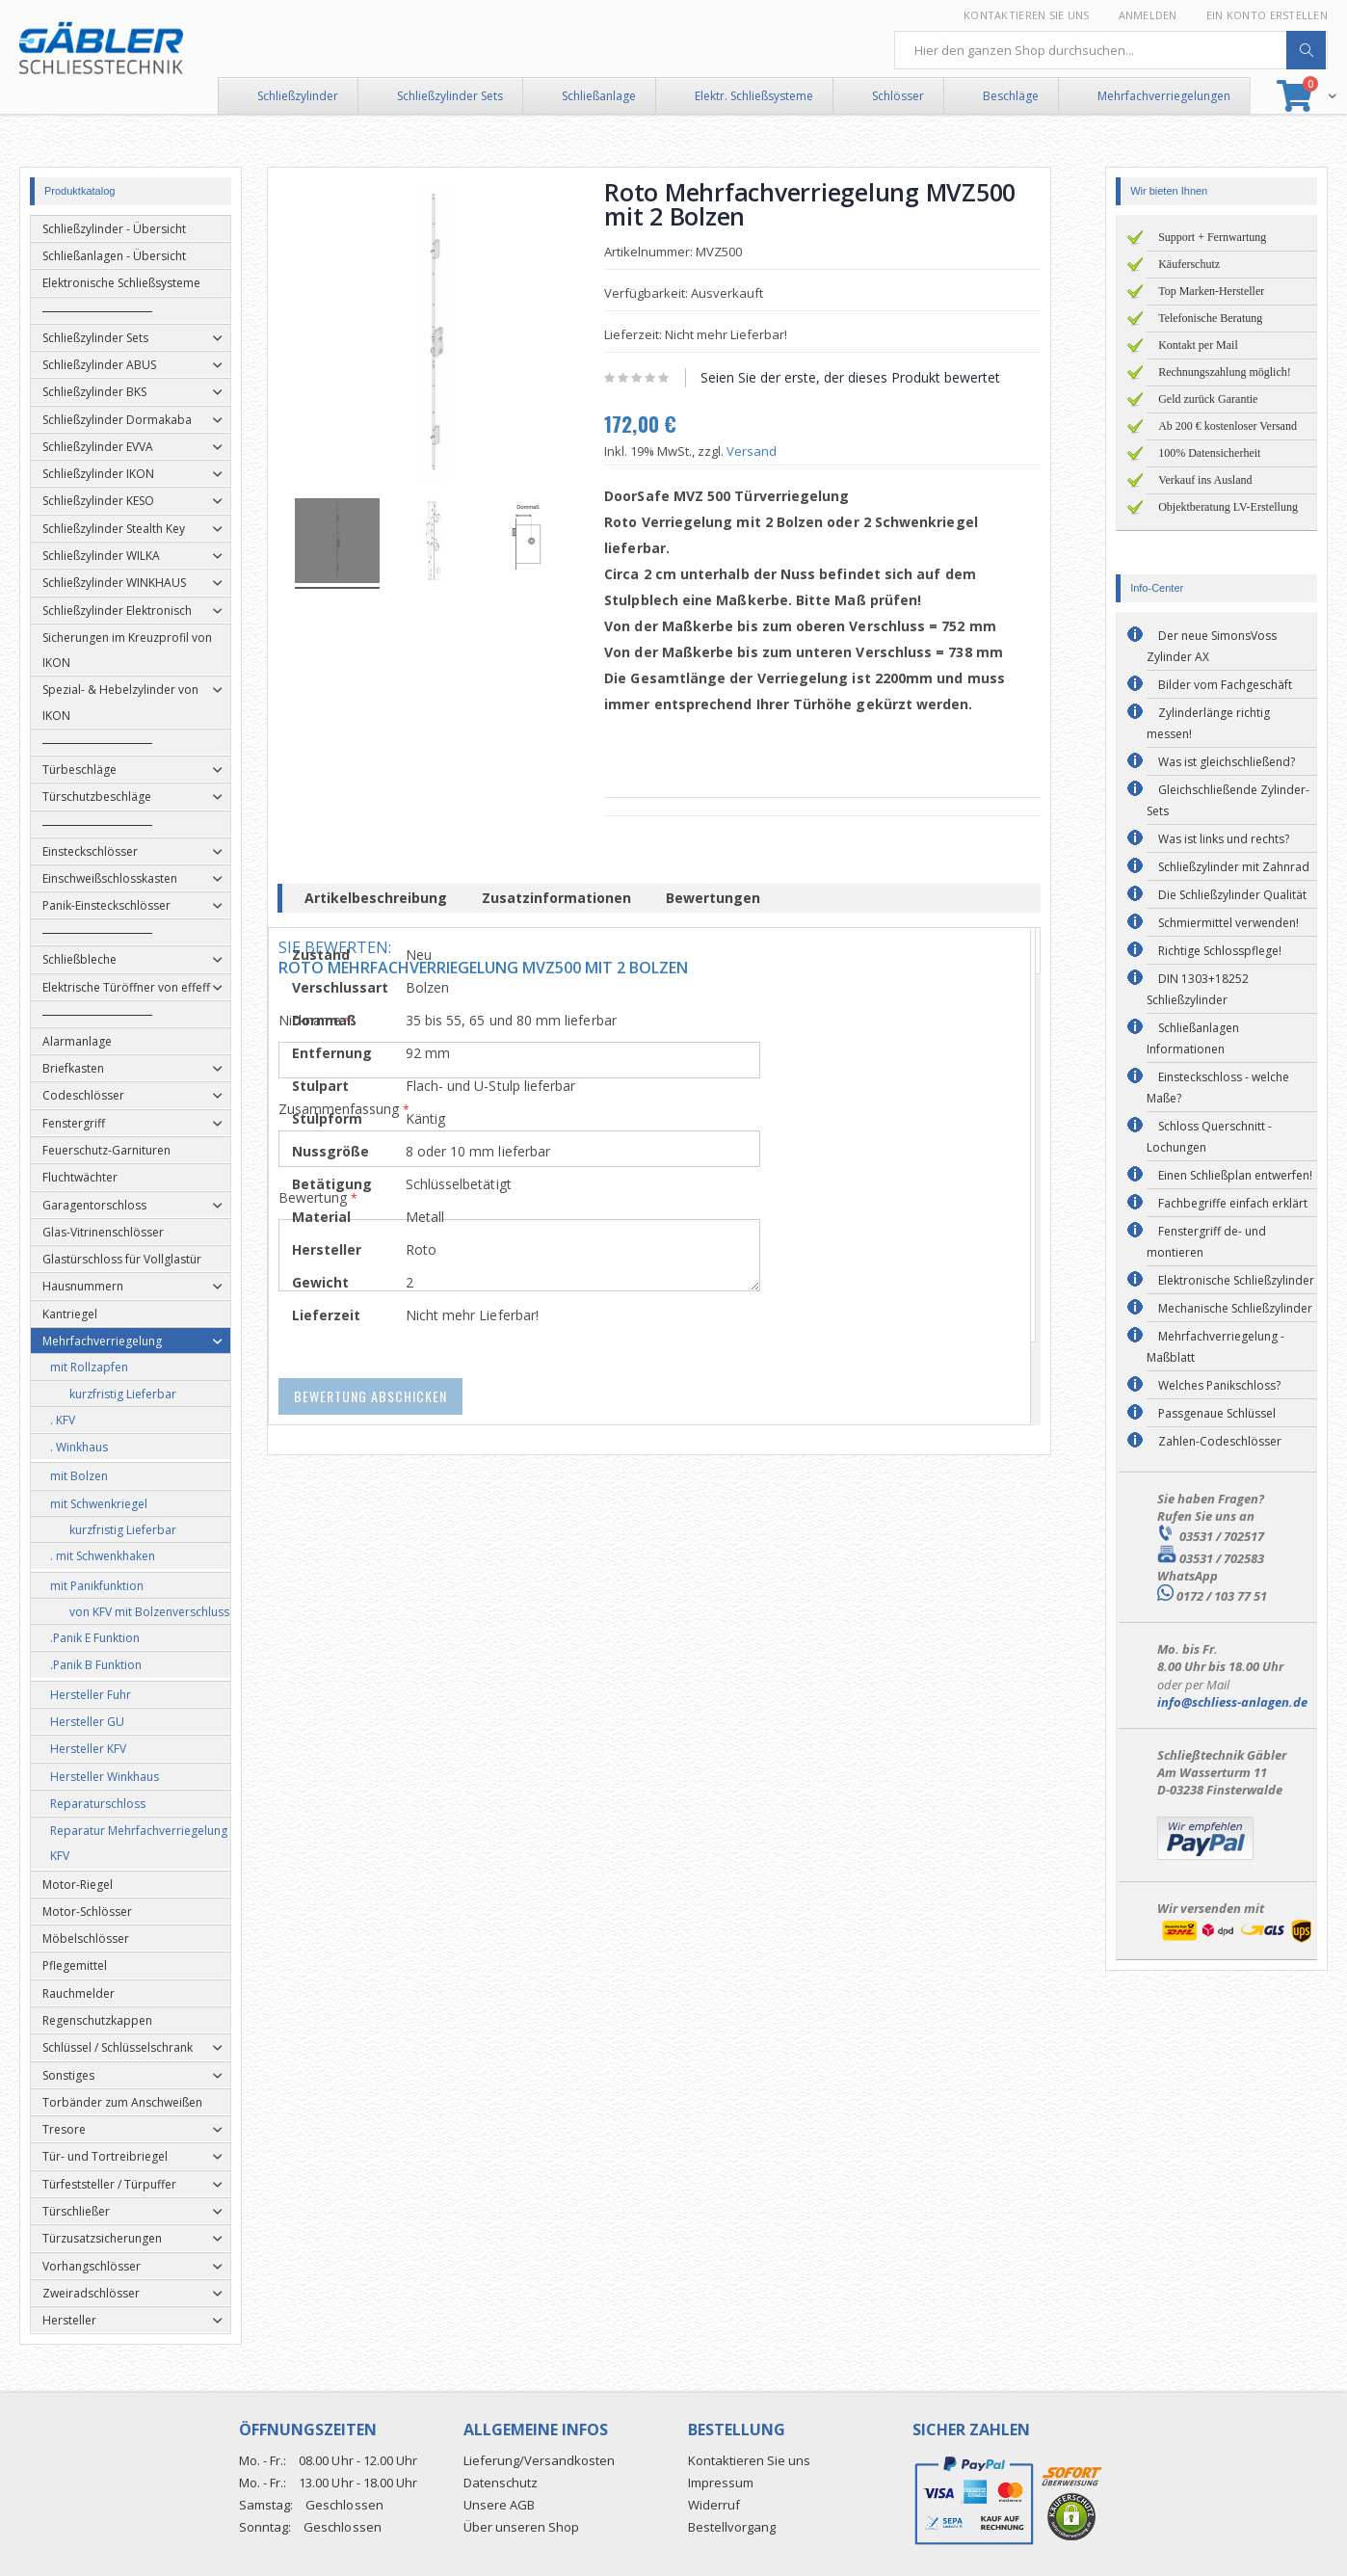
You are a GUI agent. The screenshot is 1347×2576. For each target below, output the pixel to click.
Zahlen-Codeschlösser (1219, 1441)
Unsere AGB (499, 2504)
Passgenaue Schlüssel (1217, 1413)
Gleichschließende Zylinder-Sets (1228, 800)
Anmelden (1148, 15)
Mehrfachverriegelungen (1163, 96)
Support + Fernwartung (1212, 237)
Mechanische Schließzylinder (1235, 1308)
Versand (766, 451)
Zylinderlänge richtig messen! (1208, 723)
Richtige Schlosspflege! (1219, 951)
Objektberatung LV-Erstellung (1228, 507)
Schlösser (898, 96)
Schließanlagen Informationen (1193, 1038)
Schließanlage (599, 96)
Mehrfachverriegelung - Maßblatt (1215, 1347)
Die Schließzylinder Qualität (1232, 895)
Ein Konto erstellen (1267, 15)
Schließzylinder (297, 96)
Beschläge (1011, 96)
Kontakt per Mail (1198, 345)
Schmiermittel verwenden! (1228, 923)
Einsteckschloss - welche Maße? (1218, 1087)
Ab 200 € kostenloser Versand (1227, 426)
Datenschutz (500, 2482)
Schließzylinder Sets (450, 96)
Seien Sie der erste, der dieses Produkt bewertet (865, 377)
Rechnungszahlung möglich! (1224, 372)
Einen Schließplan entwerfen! (1235, 1175)
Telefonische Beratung (1210, 318)
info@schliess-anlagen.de (1232, 1702)
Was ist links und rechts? (1223, 839)
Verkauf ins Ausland (1205, 480)
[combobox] (1111, 50)
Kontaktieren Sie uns (1027, 15)
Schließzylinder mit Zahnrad (1233, 867)
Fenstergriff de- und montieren (1206, 1242)
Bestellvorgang (732, 2527)
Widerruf (714, 2504)
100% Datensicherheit (1209, 453)
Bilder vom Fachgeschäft (1225, 685)
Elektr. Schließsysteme (754, 96)
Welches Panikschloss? (1219, 1385)
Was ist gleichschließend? (1226, 762)
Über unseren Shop (521, 2527)
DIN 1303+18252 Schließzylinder (1198, 989)
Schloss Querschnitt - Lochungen (1209, 1136)
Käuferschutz (1189, 264)
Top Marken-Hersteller (1211, 291)
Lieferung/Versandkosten (539, 2460)
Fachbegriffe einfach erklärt (1232, 1203)
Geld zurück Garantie (1207, 399)
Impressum (720, 2482)
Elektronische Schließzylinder (1236, 1280)
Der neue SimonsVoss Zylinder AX (1212, 646)
